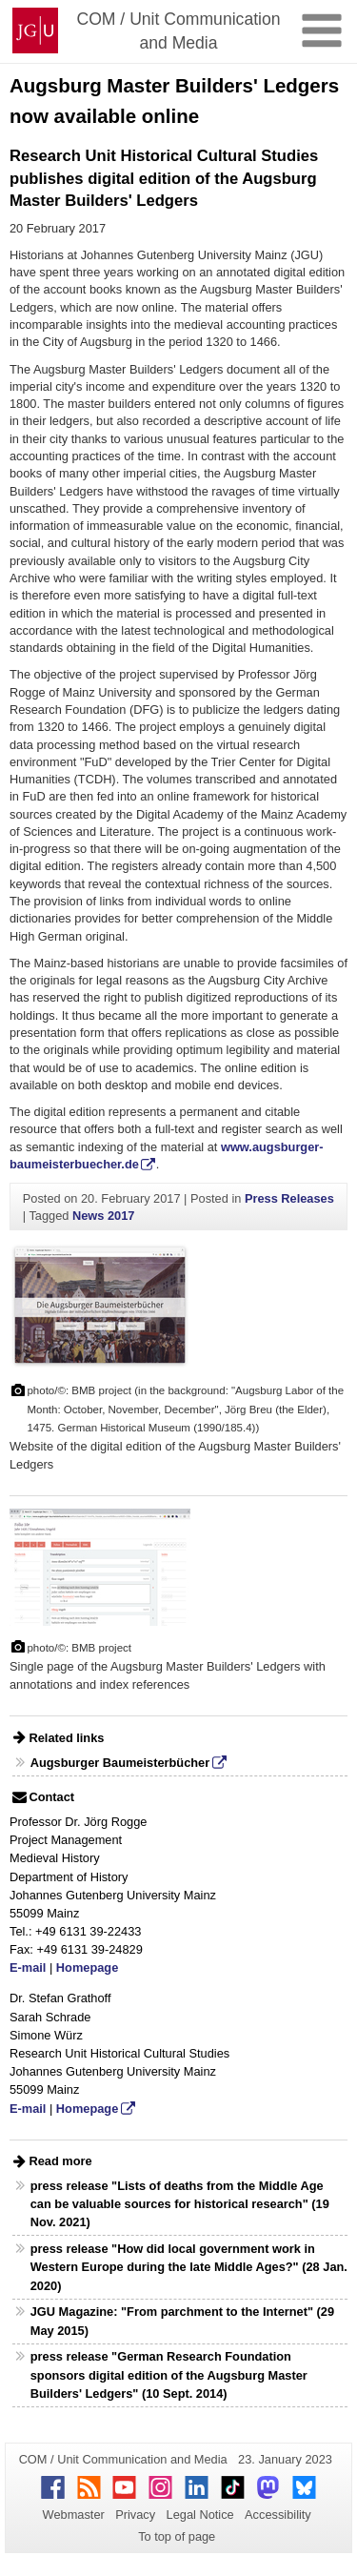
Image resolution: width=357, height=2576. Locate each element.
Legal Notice (200, 2514)
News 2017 (103, 1215)
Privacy (135, 2514)
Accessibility (278, 2514)
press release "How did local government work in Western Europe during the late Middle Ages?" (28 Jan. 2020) (188, 2266)
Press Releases (289, 1198)
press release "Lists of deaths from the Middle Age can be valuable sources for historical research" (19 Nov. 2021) (179, 2204)
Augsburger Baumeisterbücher (119, 1762)
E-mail (28, 1967)
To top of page (176, 2536)
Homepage (87, 1967)
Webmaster (74, 2514)
